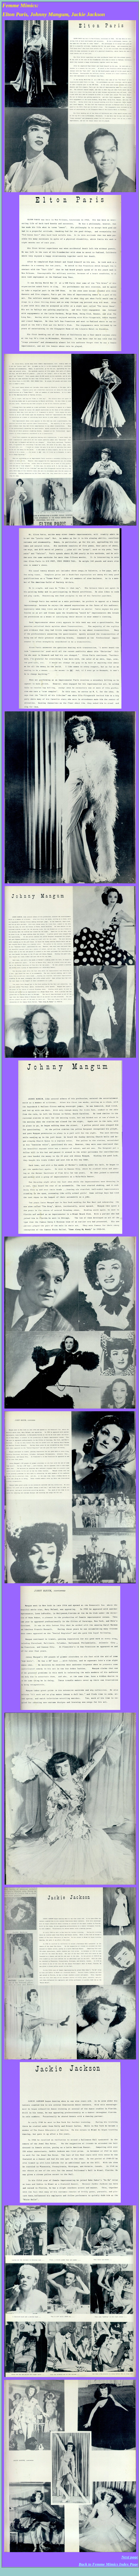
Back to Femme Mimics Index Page (108, 2564)
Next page (129, 2557)
